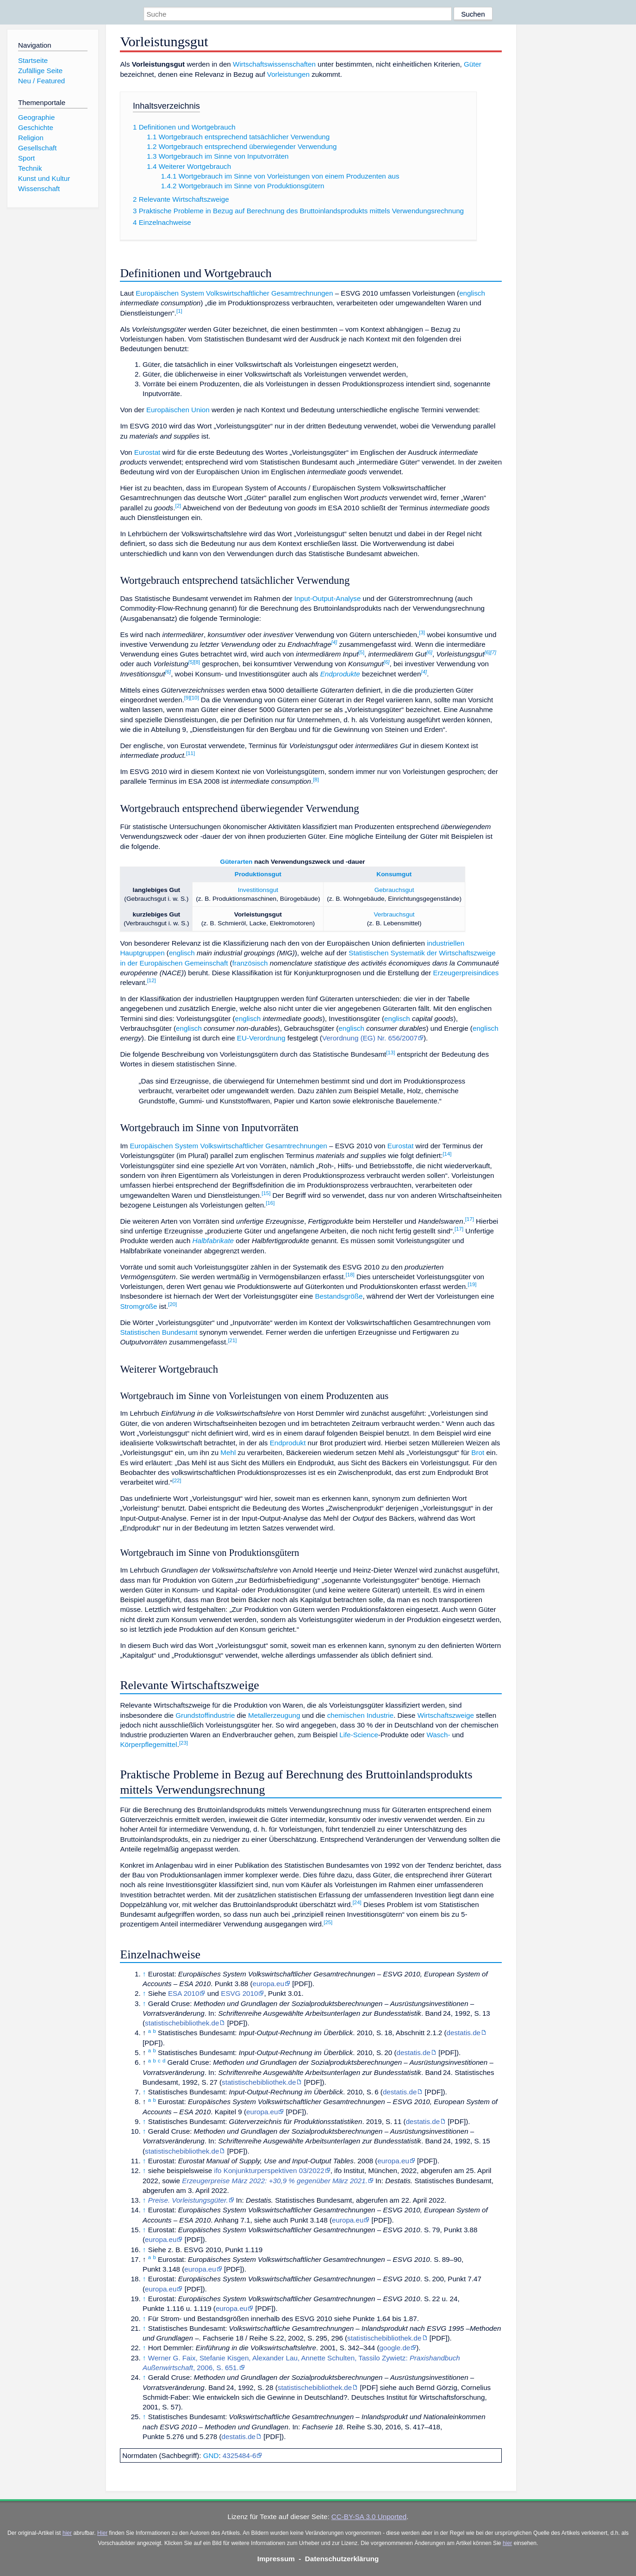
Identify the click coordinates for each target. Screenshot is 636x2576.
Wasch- (438, 1735)
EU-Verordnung (261, 1038)
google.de (395, 2348)
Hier (102, 2533)
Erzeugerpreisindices (466, 973)
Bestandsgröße (338, 1296)
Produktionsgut (258, 874)
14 (447, 1154)
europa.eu (268, 1984)
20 (172, 1304)
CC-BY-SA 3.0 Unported (368, 2516)
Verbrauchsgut (394, 914)
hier (67, 2533)
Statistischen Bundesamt (158, 1332)
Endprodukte (340, 674)
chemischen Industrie (360, 1715)
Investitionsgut (258, 889)
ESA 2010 (184, 1993)
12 (151, 980)
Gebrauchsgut (394, 889)
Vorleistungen (288, 74)
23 (183, 1743)
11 (190, 753)
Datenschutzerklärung (342, 2559)
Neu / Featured (41, 81)
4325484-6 (239, 2455)
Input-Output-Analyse (327, 598)
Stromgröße (138, 1306)
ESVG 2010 (239, 1993)
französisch (250, 963)
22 (176, 1480)
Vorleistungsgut (258, 914)
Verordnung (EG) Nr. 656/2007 (370, 1038)
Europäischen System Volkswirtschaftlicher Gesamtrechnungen (234, 293)
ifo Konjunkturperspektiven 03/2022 (269, 2170)
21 (232, 1340)
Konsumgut (394, 874)
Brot (477, 1452)
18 (350, 1274)
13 (390, 1052)
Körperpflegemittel (148, 1744)
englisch (472, 293)
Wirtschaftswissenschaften (274, 64)
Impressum (276, 2559)
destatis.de (463, 2033)
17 (469, 1219)
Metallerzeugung (274, 1715)
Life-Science (358, 1735)
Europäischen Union (178, 410)
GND (211, 2455)
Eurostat (147, 452)
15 (266, 1193)
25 (328, 1922)
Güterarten (236, 861)
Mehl (228, 1452)
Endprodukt (288, 1443)
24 (357, 1902)
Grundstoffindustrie (205, 1715)
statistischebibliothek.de (182, 2023)
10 (194, 697)
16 (270, 1203)
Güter (472, 64)
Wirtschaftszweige (446, 1715)
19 (472, 1284)
